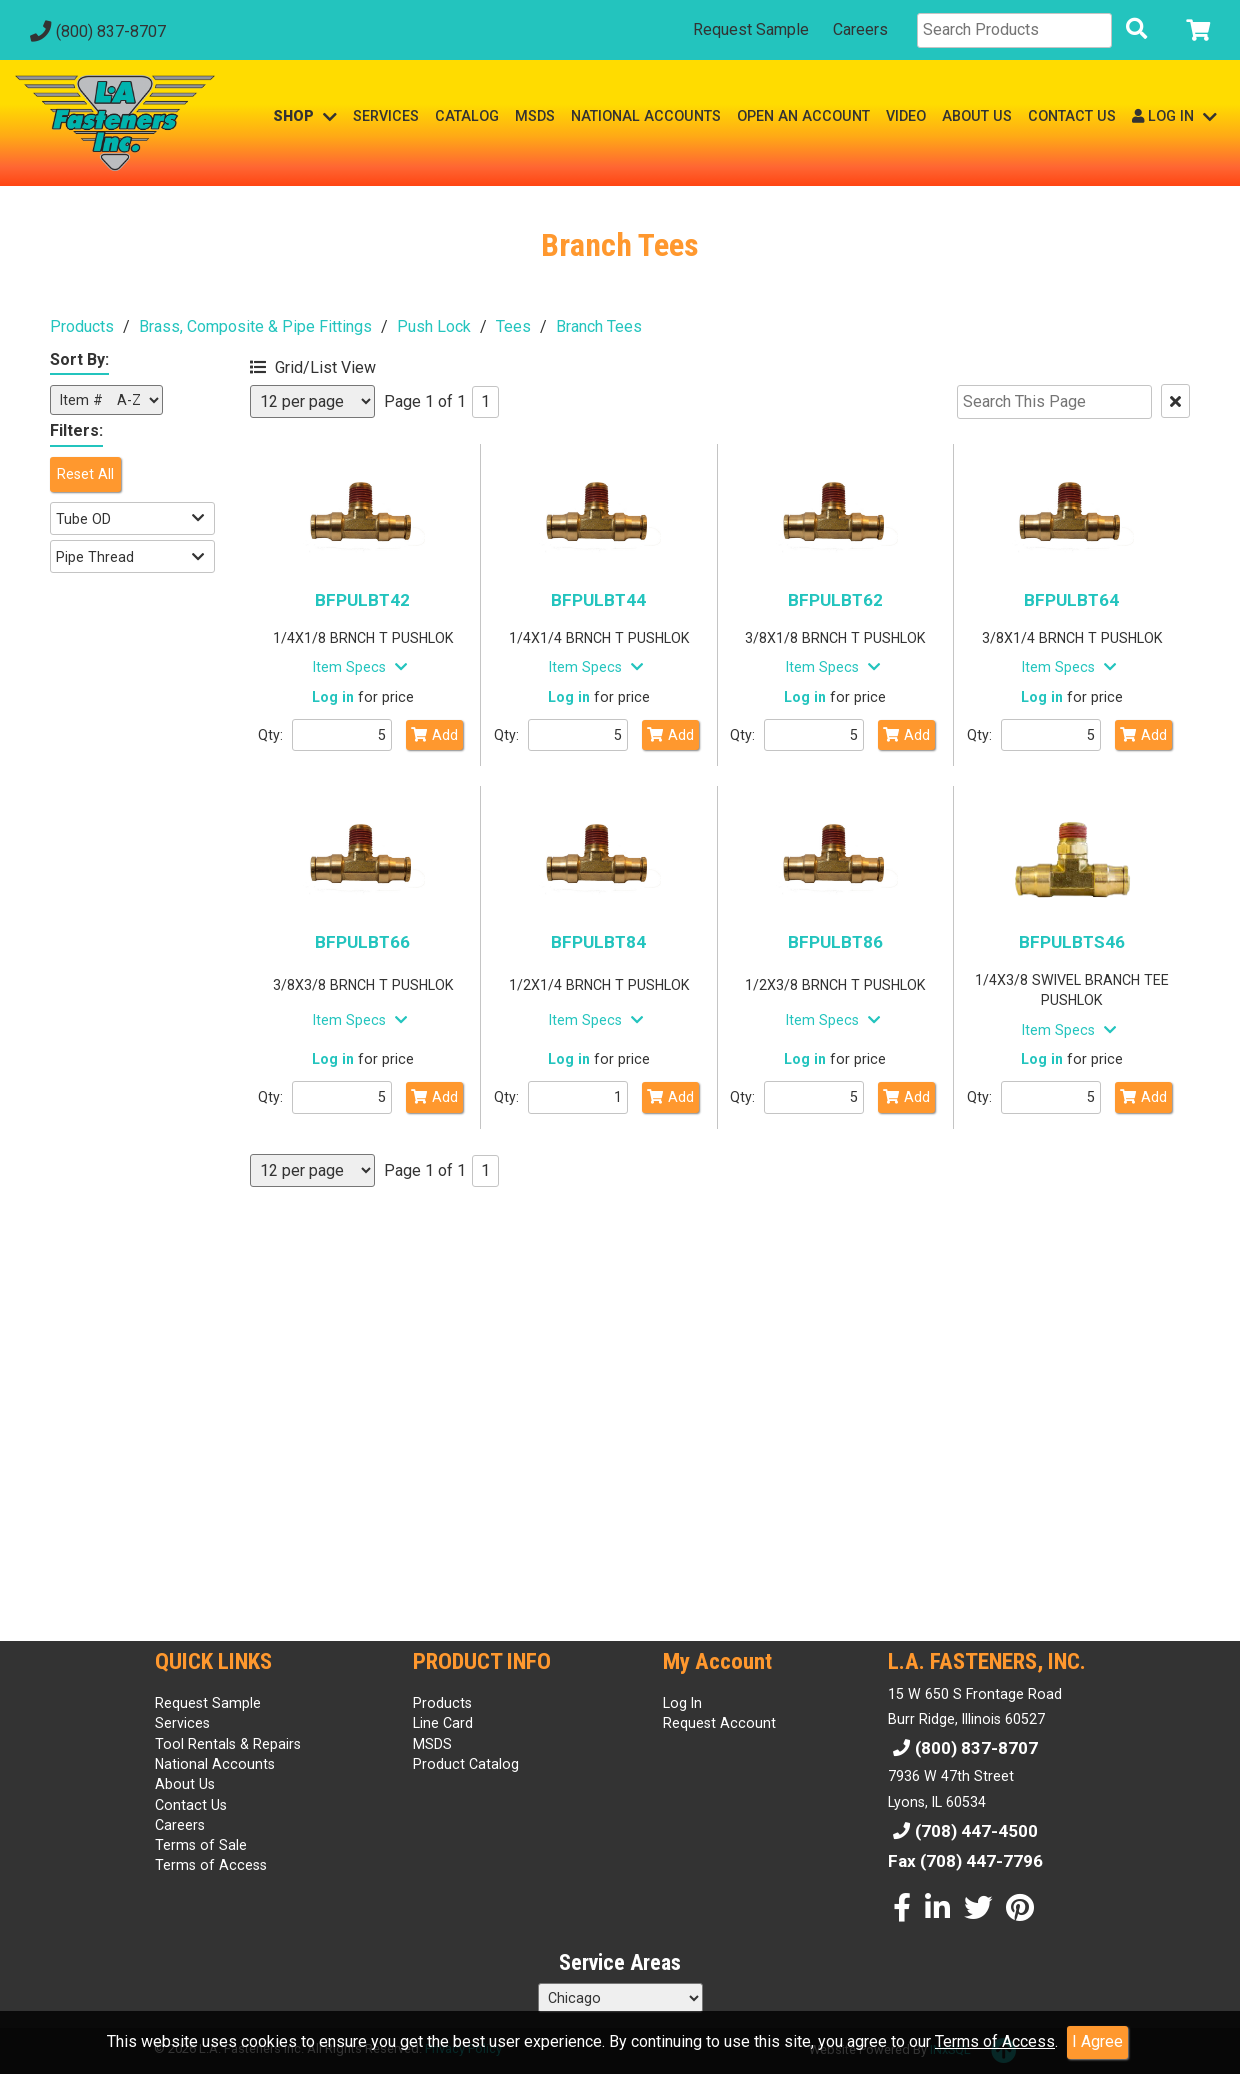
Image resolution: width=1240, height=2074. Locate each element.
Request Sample (751, 29)
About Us (185, 1784)
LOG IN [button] (1174, 116)
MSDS (535, 116)
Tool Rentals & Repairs (228, 1744)
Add (434, 735)
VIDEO (906, 116)
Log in (333, 697)
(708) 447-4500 (963, 1831)
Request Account (719, 1723)
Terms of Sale (201, 1845)
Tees (513, 326)
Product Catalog (466, 1764)
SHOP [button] (305, 116)
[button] (345, 364)
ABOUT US (977, 116)
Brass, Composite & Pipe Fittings (255, 326)
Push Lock (434, 326)
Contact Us (191, 1805)
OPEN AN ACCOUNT (803, 116)
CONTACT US (1072, 116)
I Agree (1097, 2041)
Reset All (85, 474)
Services (182, 1723)
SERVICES (386, 116)
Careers (860, 29)
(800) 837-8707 (95, 31)
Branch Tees (599, 326)
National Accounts (215, 1764)
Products (82, 326)
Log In (682, 1703)
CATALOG (467, 116)
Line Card (443, 1723)
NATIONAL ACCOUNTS (646, 116)
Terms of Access (995, 2041)
